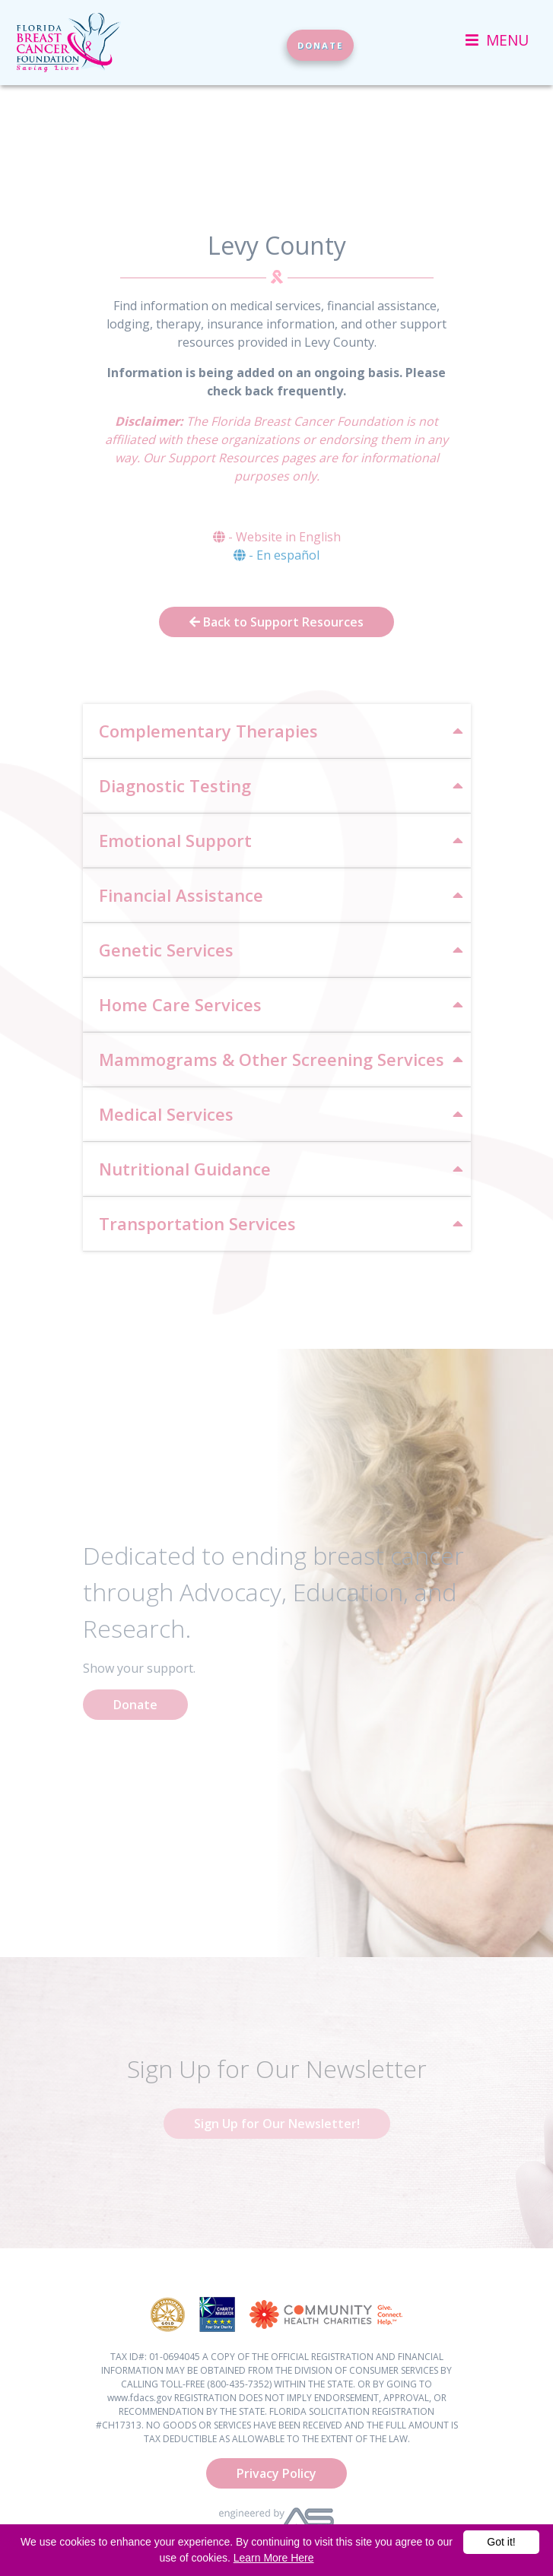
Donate (135, 1704)
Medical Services (166, 1113)
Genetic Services (166, 949)
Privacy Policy (276, 2473)
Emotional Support (175, 840)
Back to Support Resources (276, 622)
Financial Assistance (181, 895)
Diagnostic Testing (175, 785)
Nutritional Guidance (185, 1168)
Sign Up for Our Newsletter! (277, 2123)
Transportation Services (197, 1223)
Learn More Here (274, 2558)
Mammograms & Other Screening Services (271, 1059)
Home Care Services (180, 1004)
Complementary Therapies (208, 730)
